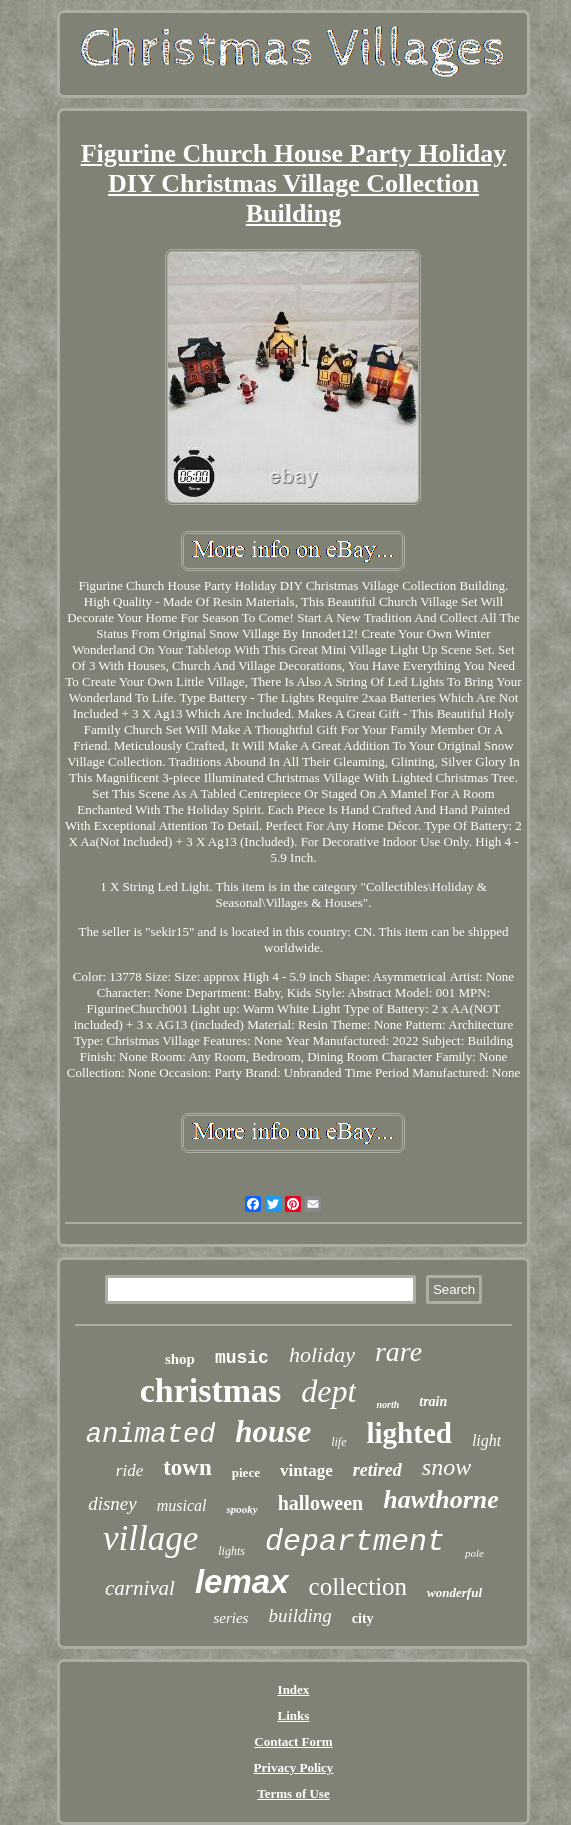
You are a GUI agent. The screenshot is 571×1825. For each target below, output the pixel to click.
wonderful (454, 1592)
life (338, 1442)
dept (328, 1391)
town (187, 1467)
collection (358, 1586)
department (355, 1542)
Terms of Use (293, 1793)
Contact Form (293, 1741)
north (387, 1404)
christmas (211, 1390)
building (299, 1615)
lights (231, 1551)
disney (112, 1503)
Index (294, 1689)
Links (294, 1715)
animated (151, 1435)
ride (129, 1470)
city (363, 1618)
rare (398, 1351)
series (230, 1618)
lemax (242, 1581)
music (242, 1358)
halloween (321, 1503)
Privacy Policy (294, 1767)
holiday (322, 1354)
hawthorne (441, 1499)
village (150, 1538)
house (273, 1431)
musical (182, 1505)
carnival (140, 1588)
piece (246, 1472)
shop (180, 1359)
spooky (241, 1509)
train (433, 1401)
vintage (306, 1470)
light (486, 1440)
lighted (409, 1433)
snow (446, 1467)
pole (474, 1553)
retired (377, 1470)
